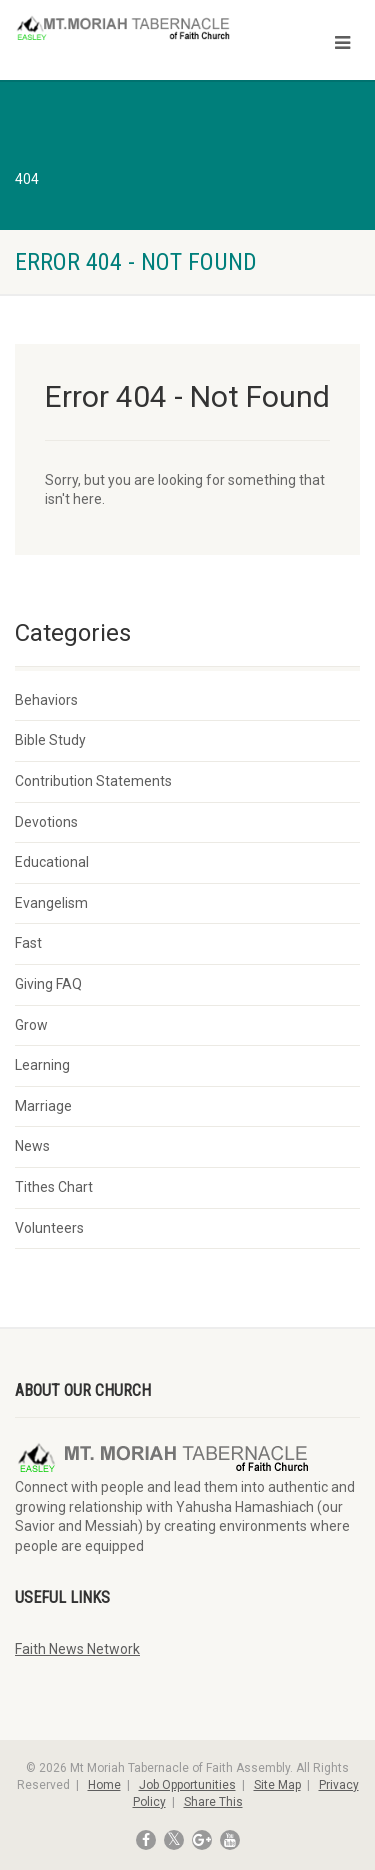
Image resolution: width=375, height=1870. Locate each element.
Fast (28, 943)
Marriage (43, 1106)
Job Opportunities (187, 1785)
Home (104, 1785)
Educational (52, 862)
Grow (31, 1025)
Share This (213, 1802)
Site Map (277, 1785)
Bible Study (50, 740)
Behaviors (46, 700)
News (32, 1146)
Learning (42, 1065)
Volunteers (49, 1228)
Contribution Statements (93, 781)
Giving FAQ (48, 984)
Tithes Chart (54, 1187)
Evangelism (51, 903)
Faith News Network (77, 1649)
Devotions (46, 822)
